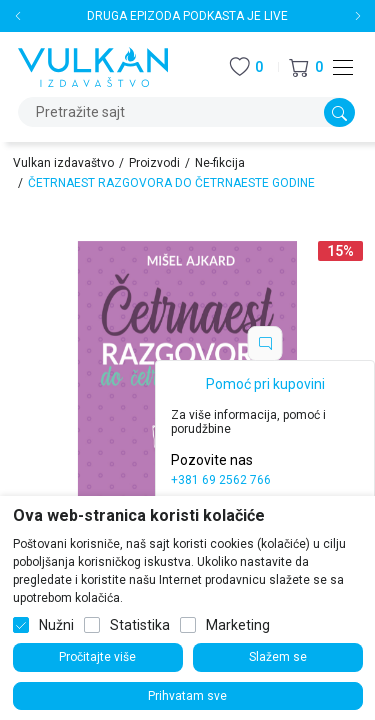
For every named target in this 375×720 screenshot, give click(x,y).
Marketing (238, 625)
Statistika (140, 625)
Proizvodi (154, 163)
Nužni (56, 625)
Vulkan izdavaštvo (63, 163)
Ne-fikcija (220, 163)
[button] (306, 67)
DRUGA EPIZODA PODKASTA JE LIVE (187, 16)
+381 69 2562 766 (221, 480)
